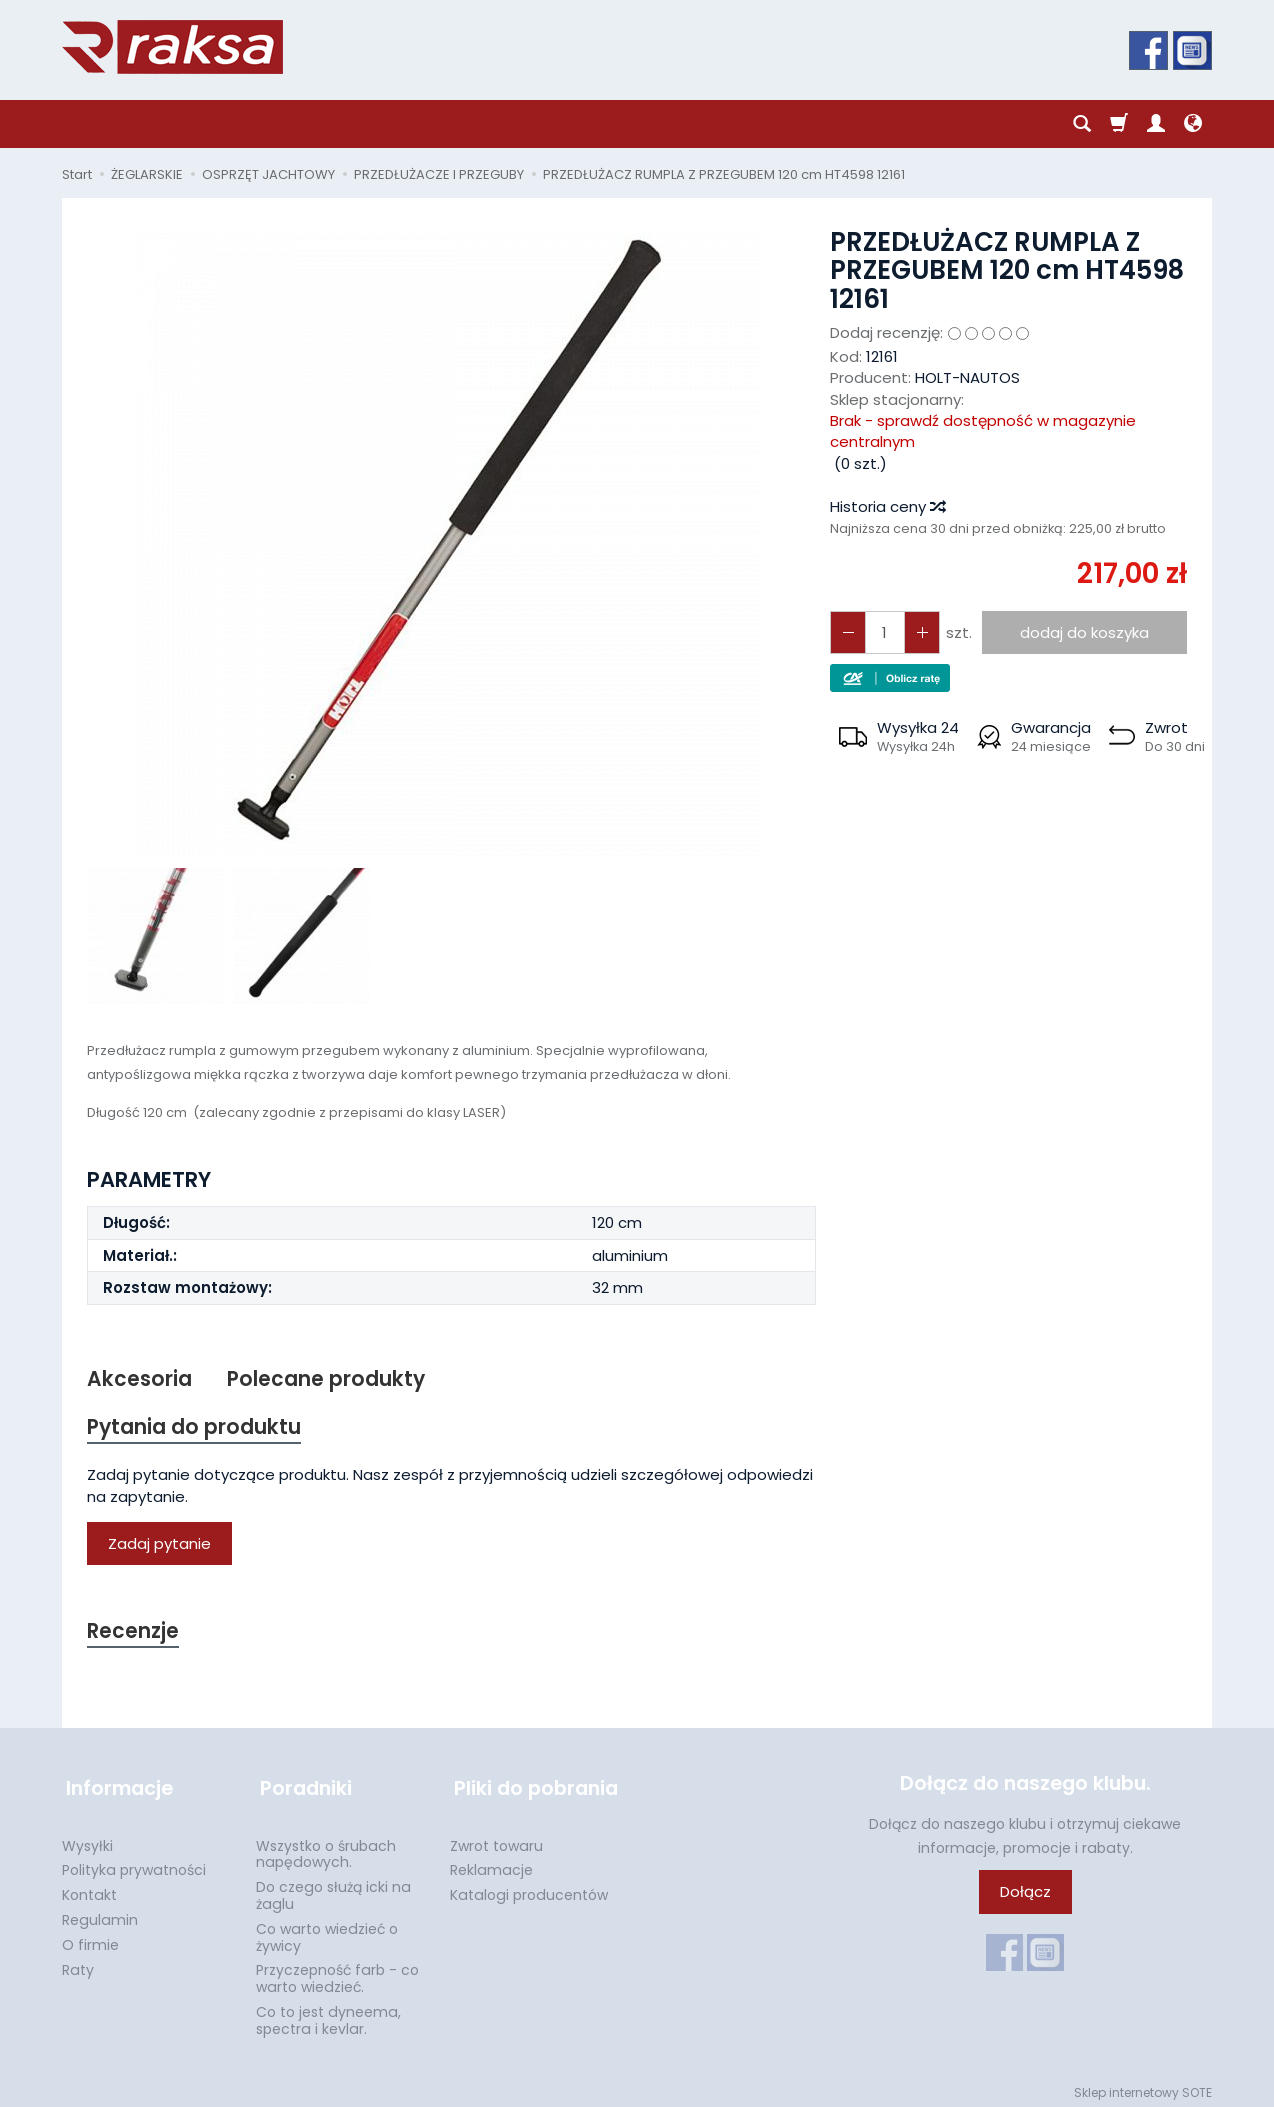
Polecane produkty (327, 1379)
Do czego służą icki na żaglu (333, 1889)
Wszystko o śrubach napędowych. (326, 1848)
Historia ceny (887, 506)
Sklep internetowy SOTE (1143, 2086)
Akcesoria (139, 1379)
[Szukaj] (1082, 124)
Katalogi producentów (529, 1889)
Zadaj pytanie (159, 1545)
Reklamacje (491, 1864)
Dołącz (1025, 1894)
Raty (78, 1964)
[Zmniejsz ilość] (919, 632)
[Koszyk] (1119, 124)
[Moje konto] (1156, 124)
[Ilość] (883, 632)
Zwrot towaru (496, 1840)
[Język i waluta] (1193, 124)
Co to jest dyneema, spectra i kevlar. (328, 2014)
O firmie (90, 1939)
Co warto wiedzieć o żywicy (327, 1931)
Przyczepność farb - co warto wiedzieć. (337, 1972)
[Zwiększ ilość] (847, 632)
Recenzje (134, 1633)
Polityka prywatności (134, 1864)
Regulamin (100, 1914)
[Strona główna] (172, 47)
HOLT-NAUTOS (967, 377)
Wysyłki (87, 1840)
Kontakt (89, 1889)
